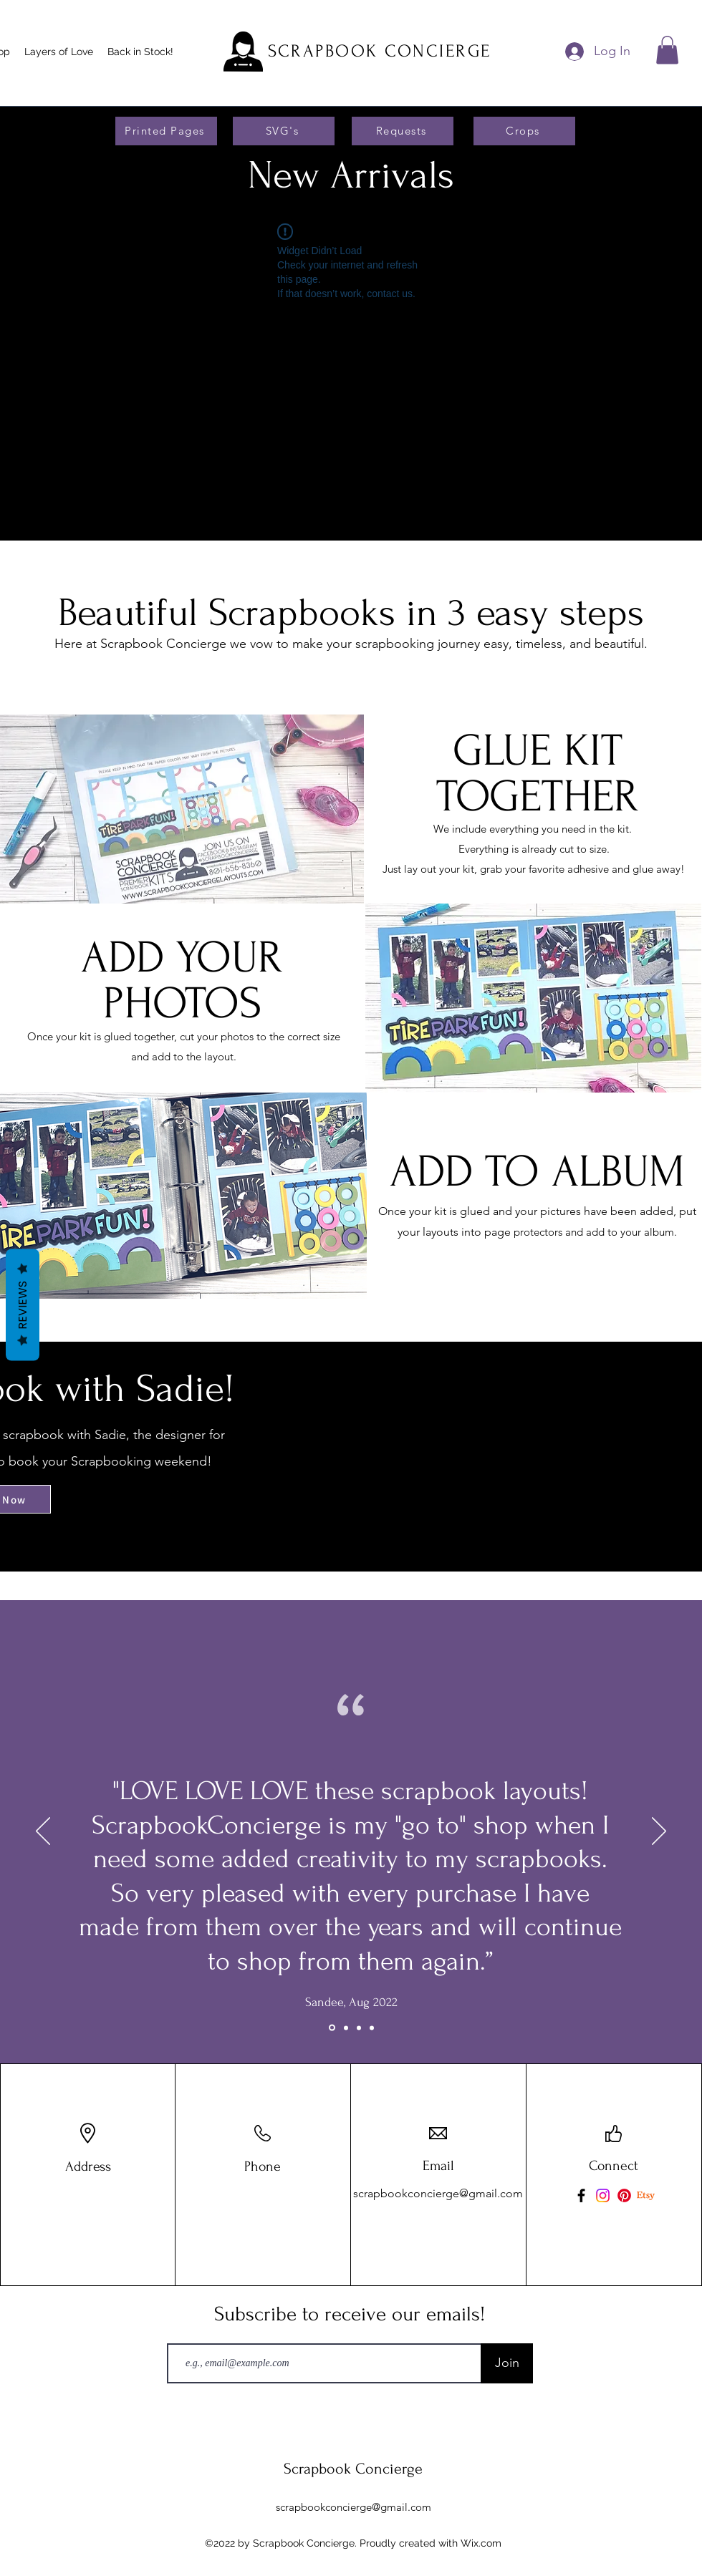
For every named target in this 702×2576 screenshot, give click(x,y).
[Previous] (43, 1832)
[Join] (507, 2363)
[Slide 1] (346, 2027)
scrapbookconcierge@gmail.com (438, 2193)
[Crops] (524, 131)
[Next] (659, 1832)
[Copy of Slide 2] (372, 2027)
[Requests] (402, 131)
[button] (667, 50)
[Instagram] (603, 2195)
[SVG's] (284, 131)
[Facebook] (581, 2195)
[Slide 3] (332, 2028)
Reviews (22, 1305)
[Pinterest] (624, 2195)
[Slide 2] (359, 2027)
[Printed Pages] (166, 131)
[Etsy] (646, 2195)
